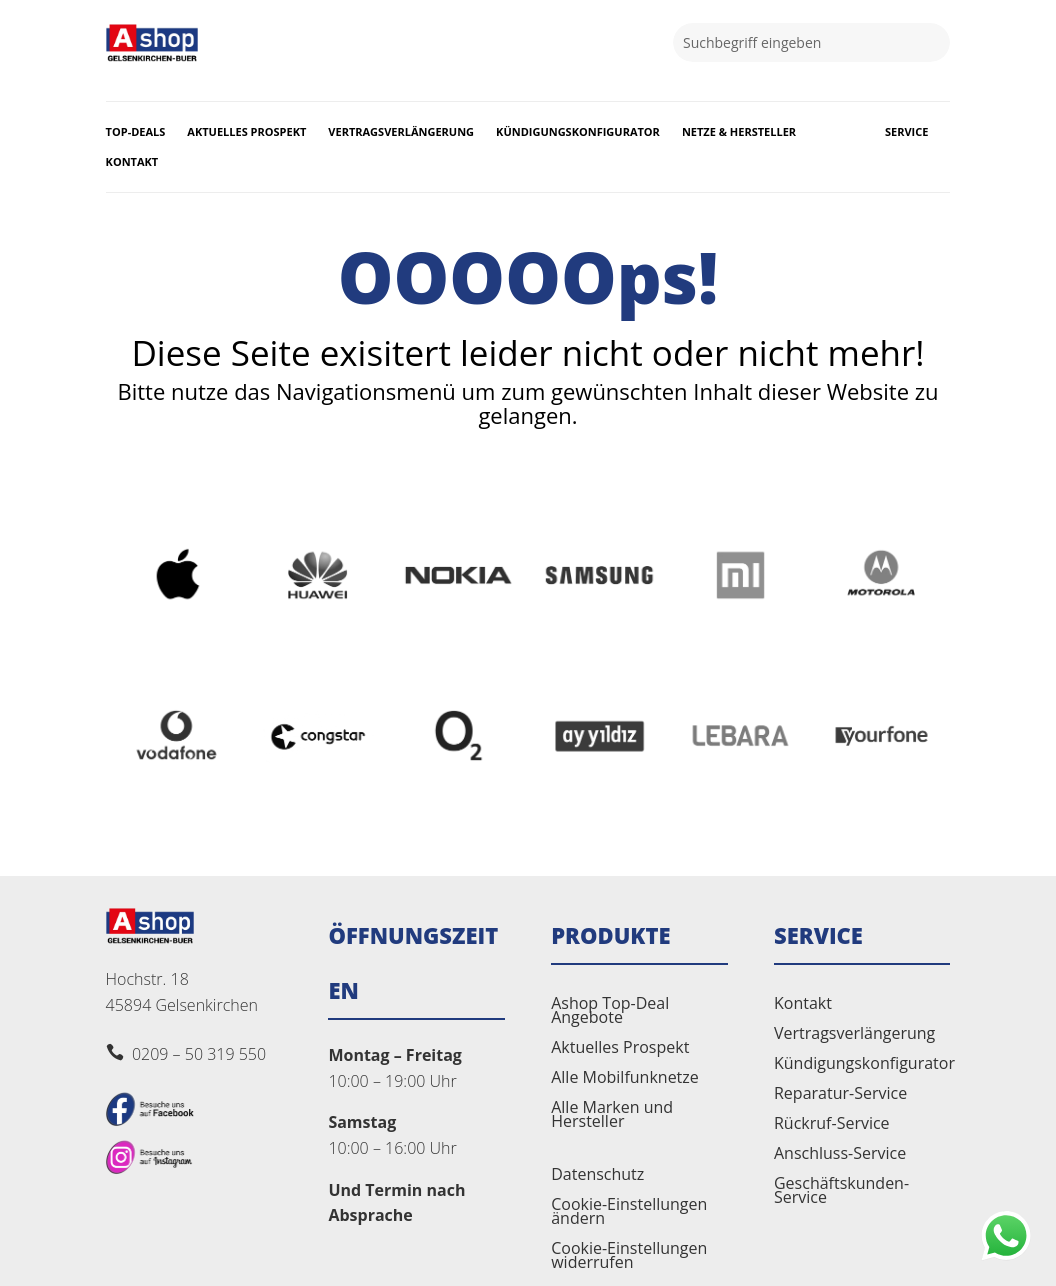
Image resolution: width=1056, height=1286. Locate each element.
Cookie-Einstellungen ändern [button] (629, 1213)
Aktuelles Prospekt (246, 132)
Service (906, 132)
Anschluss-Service (840, 1155)
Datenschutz (597, 1176)
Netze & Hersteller (739, 132)
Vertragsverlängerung (401, 132)
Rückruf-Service (832, 1125)
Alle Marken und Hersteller (612, 1116)
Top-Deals (136, 132)
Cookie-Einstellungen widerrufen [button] (629, 1257)
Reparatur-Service (840, 1095)
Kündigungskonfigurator (578, 132)
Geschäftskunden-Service (841, 1192)
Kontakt (132, 162)
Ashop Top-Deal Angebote (610, 1012)
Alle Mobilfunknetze (625, 1079)
